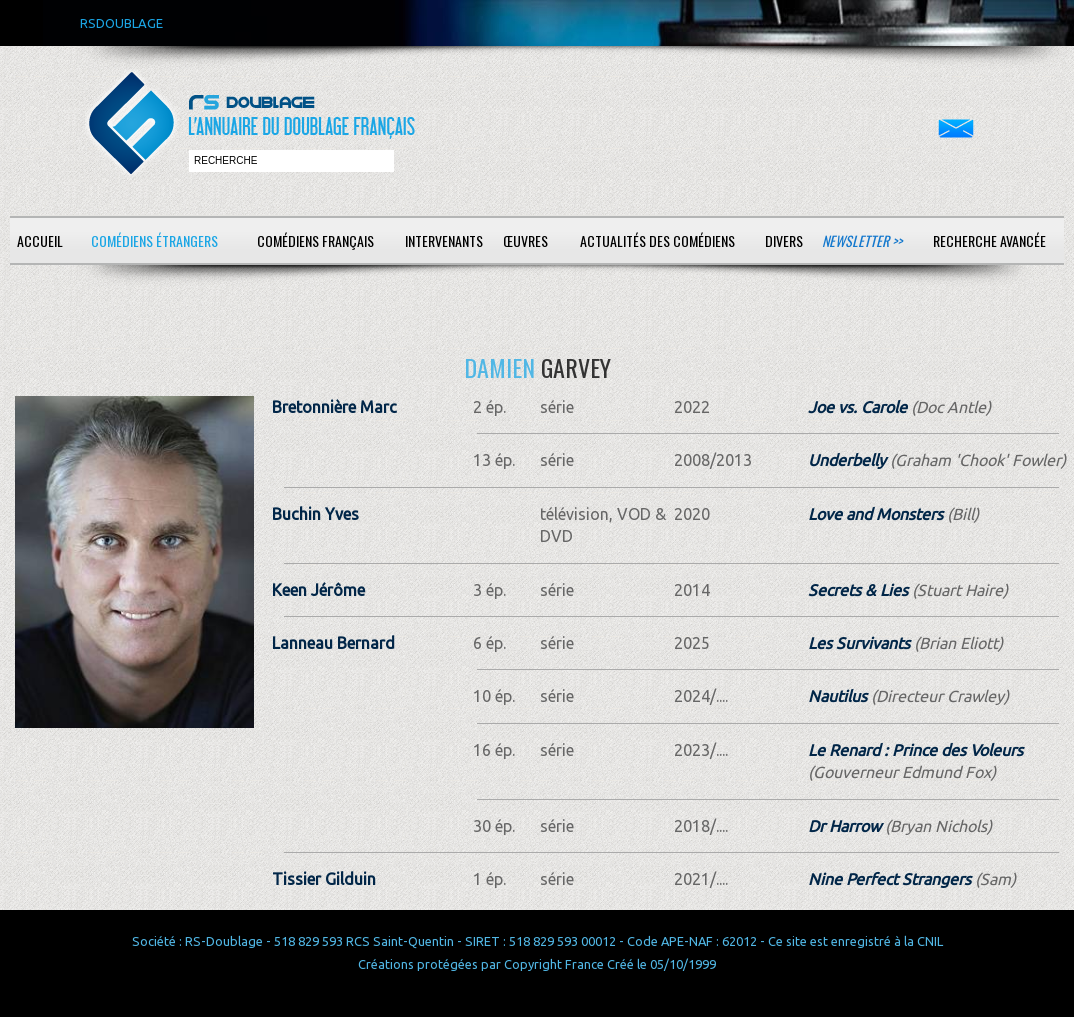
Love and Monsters (875, 514)
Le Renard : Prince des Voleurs (915, 750)
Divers (784, 240)
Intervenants (444, 240)
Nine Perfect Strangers (889, 879)
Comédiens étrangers (154, 240)
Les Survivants (859, 643)
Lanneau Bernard (333, 643)
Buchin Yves (315, 514)
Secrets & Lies (858, 590)
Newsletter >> (862, 240)
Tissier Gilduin (324, 879)
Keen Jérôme (318, 590)
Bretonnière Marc (334, 407)
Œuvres (525, 240)
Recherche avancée (989, 240)
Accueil (40, 240)
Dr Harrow (844, 826)
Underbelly (847, 460)
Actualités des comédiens (657, 240)
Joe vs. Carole (857, 407)
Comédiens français (315, 240)
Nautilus (837, 696)
